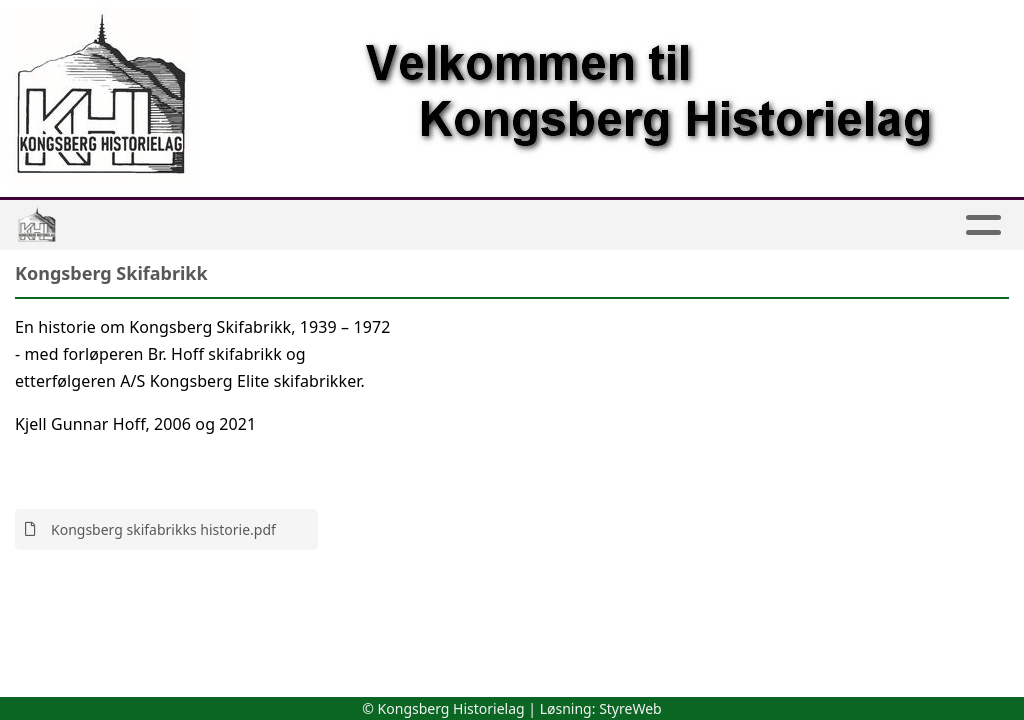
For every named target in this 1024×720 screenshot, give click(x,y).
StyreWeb (630, 708)
